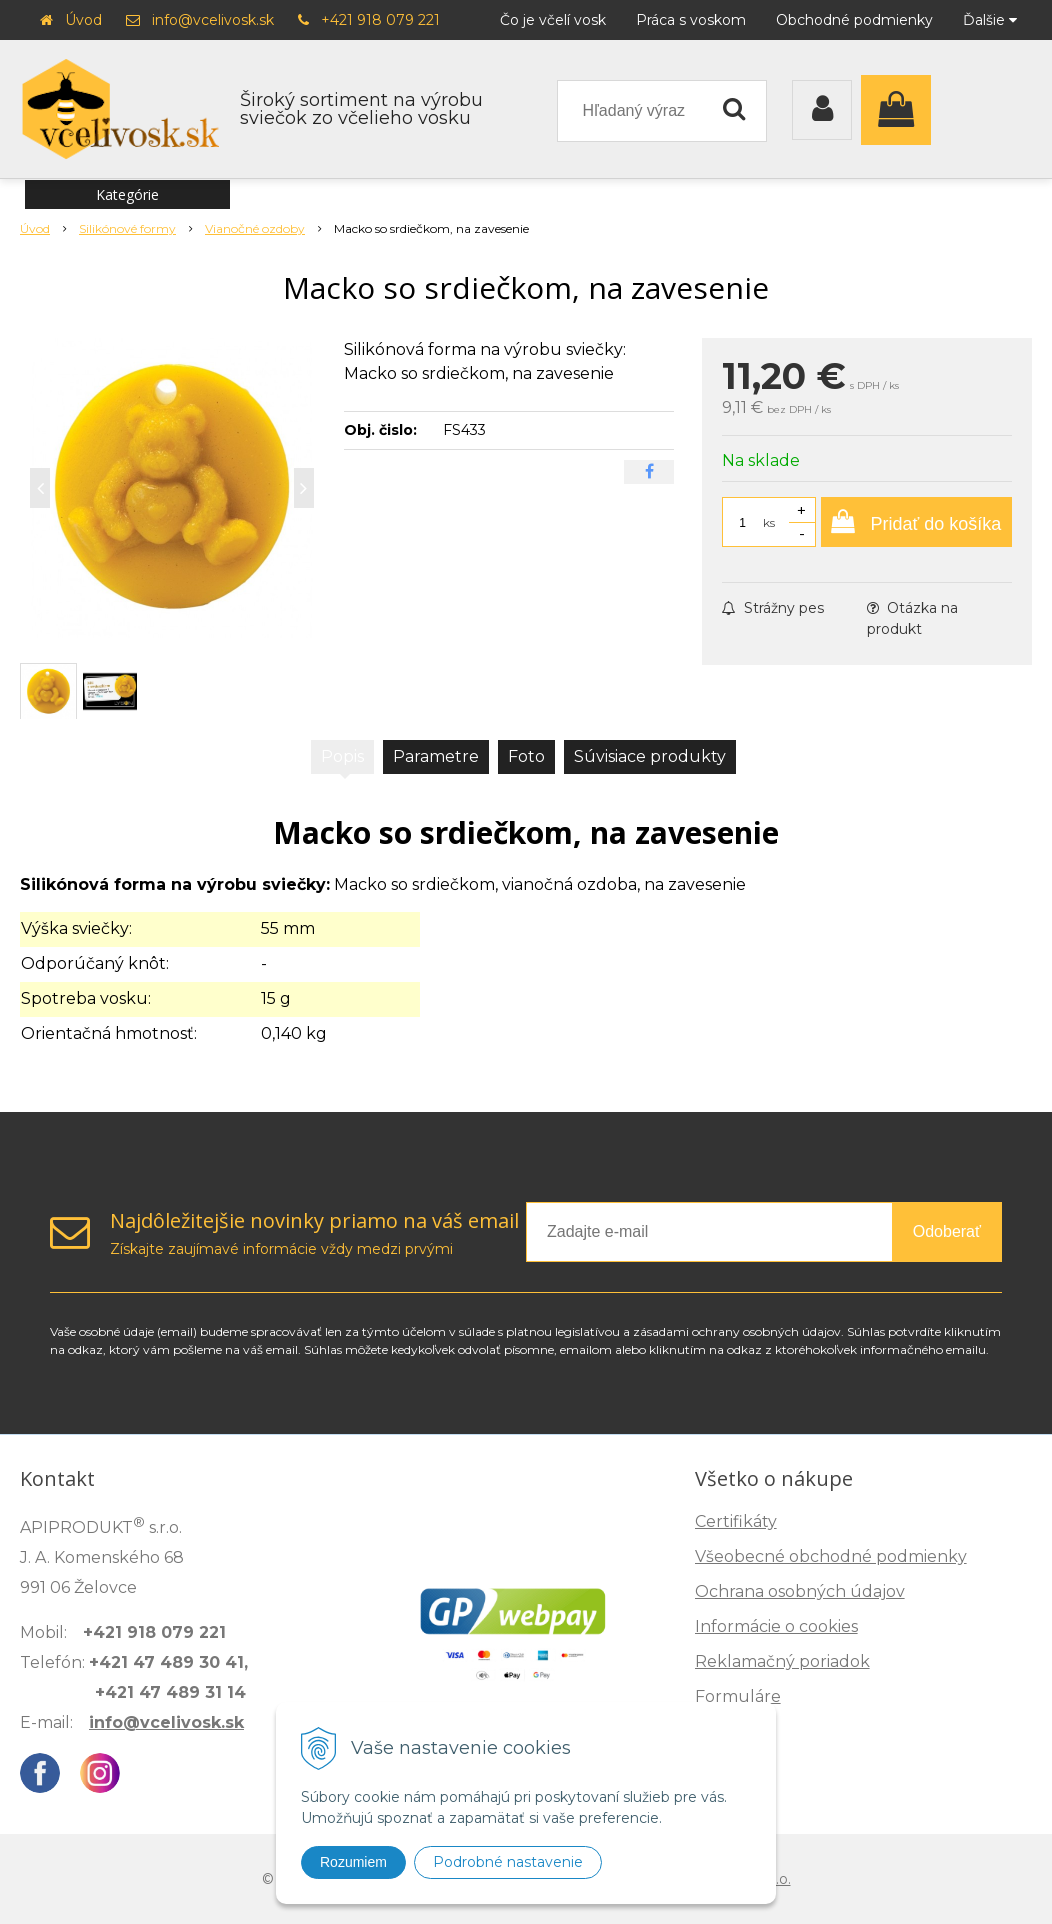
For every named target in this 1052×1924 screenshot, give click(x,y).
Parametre (436, 756)
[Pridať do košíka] (916, 522)
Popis (342, 756)
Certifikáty (736, 1521)
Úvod (83, 20)
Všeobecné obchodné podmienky (831, 1556)
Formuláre (738, 1696)
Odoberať (947, 1231)
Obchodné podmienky (854, 20)
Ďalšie (990, 20)
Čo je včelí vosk (553, 20)
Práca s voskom (691, 20)
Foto (526, 756)
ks (769, 522)
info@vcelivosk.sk (213, 20)
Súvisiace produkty (650, 756)
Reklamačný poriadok (782, 1661)
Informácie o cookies (776, 1626)
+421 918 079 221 (380, 20)
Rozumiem (353, 1862)
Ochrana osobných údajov (800, 1591)
